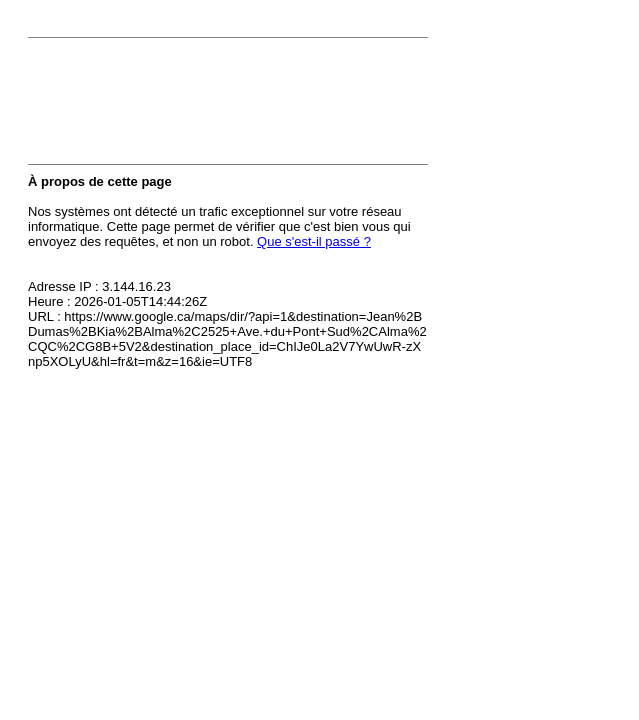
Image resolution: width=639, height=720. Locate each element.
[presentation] (180, 107)
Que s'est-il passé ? (314, 241)
